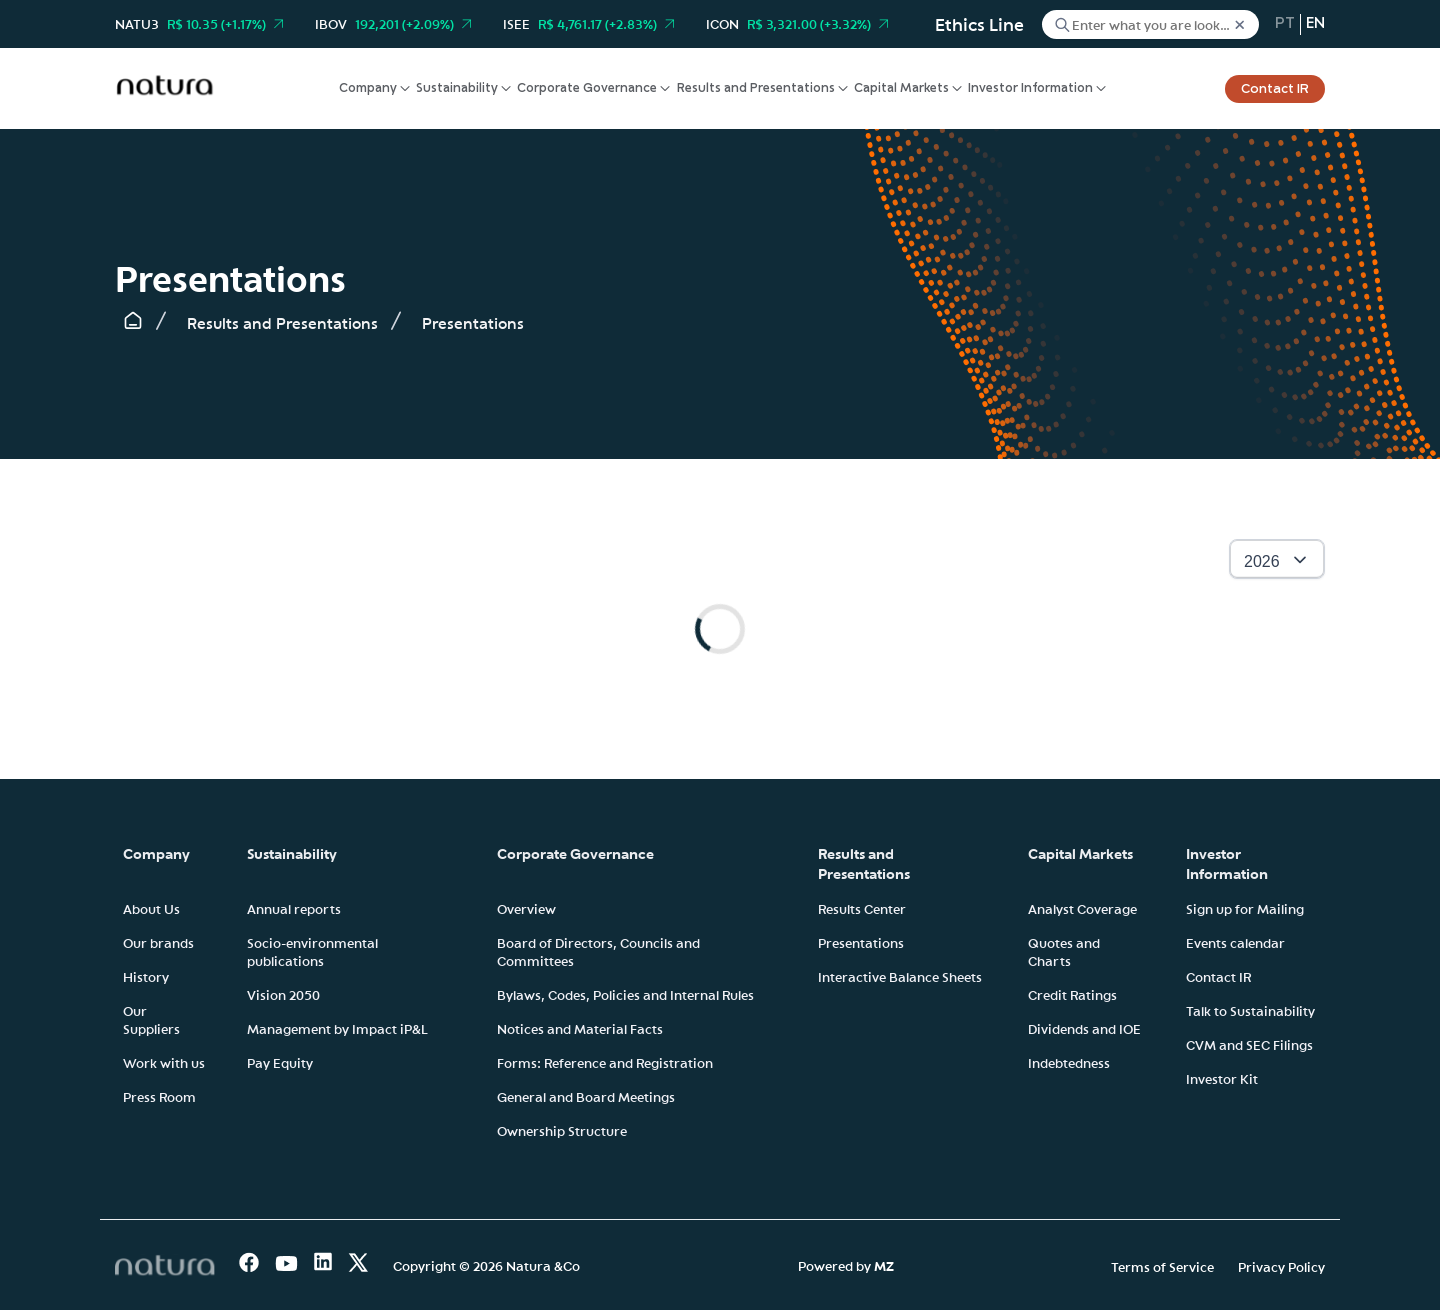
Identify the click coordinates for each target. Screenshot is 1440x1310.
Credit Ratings (1072, 994)
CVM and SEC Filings (1249, 1044)
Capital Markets (901, 88)
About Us (151, 908)
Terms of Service (1162, 1266)
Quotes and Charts (1064, 951)
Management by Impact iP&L (337, 1028)
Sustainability (457, 88)
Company (368, 88)
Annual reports (294, 908)
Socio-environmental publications (312, 951)
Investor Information (1030, 88)
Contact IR (1275, 89)
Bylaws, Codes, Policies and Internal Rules (625, 994)
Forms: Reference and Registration (605, 1062)
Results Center (862, 908)
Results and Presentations (756, 88)
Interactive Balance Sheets (900, 976)
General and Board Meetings (586, 1096)
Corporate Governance (587, 88)
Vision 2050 (283, 994)
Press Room (159, 1096)
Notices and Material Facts (580, 1028)
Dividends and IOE (1084, 1028)
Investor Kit (1222, 1078)
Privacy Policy (1281, 1266)
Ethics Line (979, 24)
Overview (526, 908)
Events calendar (1235, 942)
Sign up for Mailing (1245, 908)
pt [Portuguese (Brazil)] (1285, 24)
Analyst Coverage (1082, 908)
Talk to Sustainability (1250, 1010)
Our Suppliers (151, 1019)
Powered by (846, 1265)
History (146, 976)
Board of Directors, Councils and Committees (598, 951)
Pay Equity (280, 1062)
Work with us (164, 1062)
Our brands (158, 942)
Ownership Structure (562, 1130)
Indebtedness (1069, 1062)
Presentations (861, 942)
